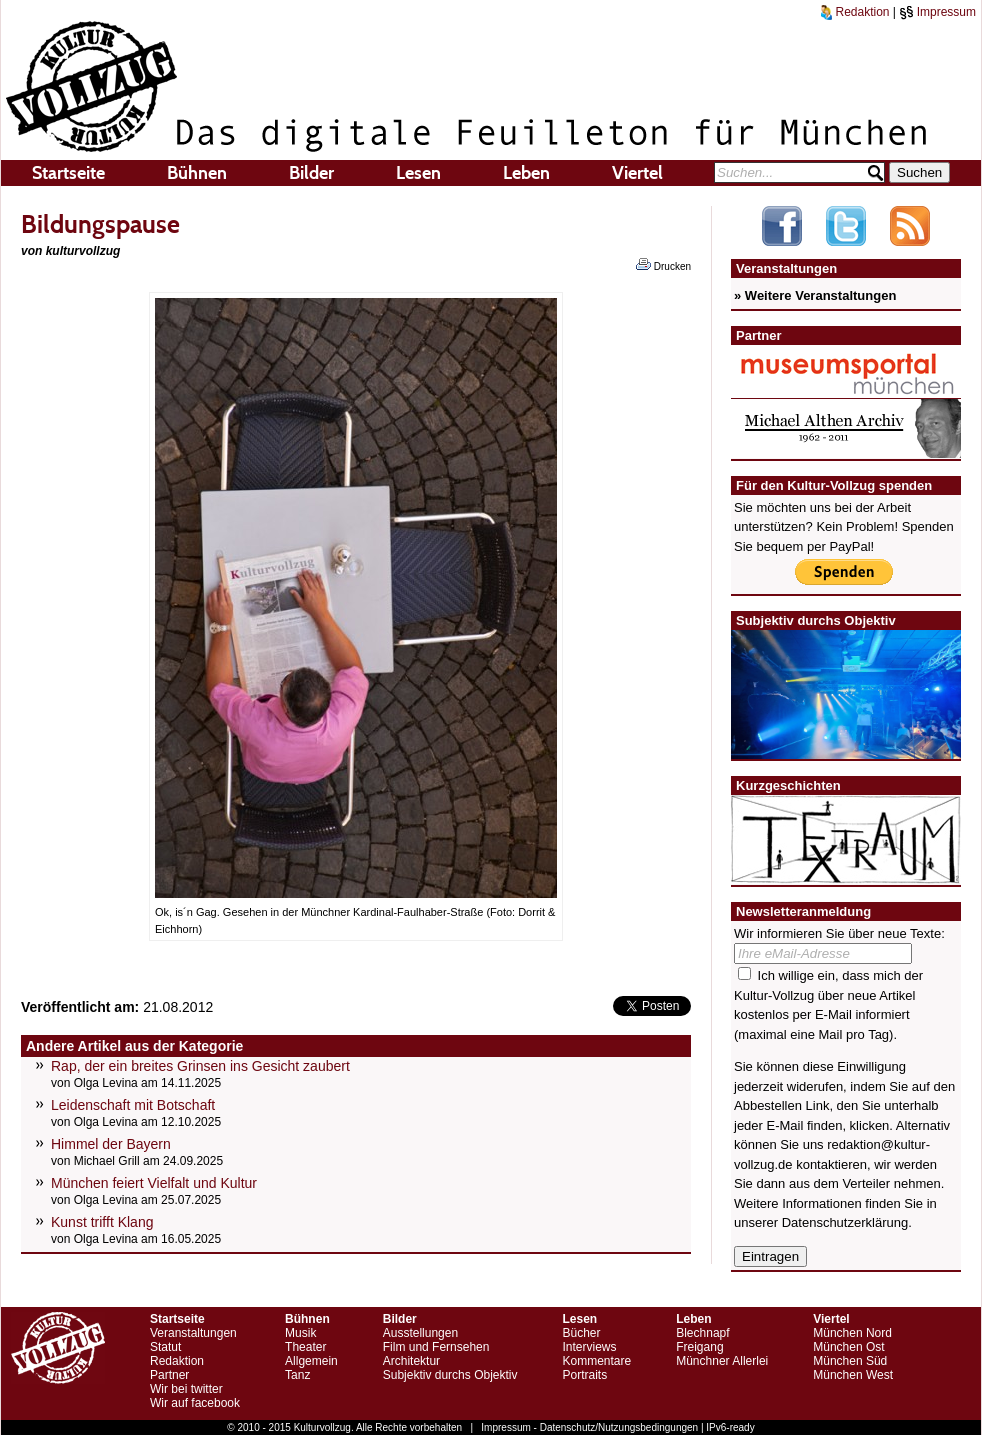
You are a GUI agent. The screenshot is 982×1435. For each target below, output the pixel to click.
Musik (300, 1333)
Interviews (589, 1347)
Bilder (311, 173)
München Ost (848, 1347)
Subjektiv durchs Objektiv (450, 1375)
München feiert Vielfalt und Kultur (154, 1183)
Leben (526, 173)
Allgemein (311, 1361)
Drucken (663, 265)
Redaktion (855, 12)
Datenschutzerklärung (845, 1222)
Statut (165, 1347)
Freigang (699, 1347)
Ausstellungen (420, 1333)
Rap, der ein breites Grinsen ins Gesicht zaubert (200, 1066)
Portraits (584, 1375)
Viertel (637, 173)
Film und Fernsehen (436, 1347)
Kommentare (596, 1361)
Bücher (581, 1333)
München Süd (850, 1361)
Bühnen (197, 173)
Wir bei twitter (186, 1389)
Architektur (411, 1361)
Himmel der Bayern (111, 1144)
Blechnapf (702, 1333)
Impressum (937, 12)
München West (853, 1375)
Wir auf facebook (195, 1403)
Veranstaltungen (193, 1333)
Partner (169, 1375)
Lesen (418, 173)
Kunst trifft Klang (102, 1222)
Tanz (297, 1375)
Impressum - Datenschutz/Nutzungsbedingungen (589, 1427)
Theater (305, 1347)
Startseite (68, 173)
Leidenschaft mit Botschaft (133, 1105)
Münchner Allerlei (722, 1361)
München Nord (852, 1333)
